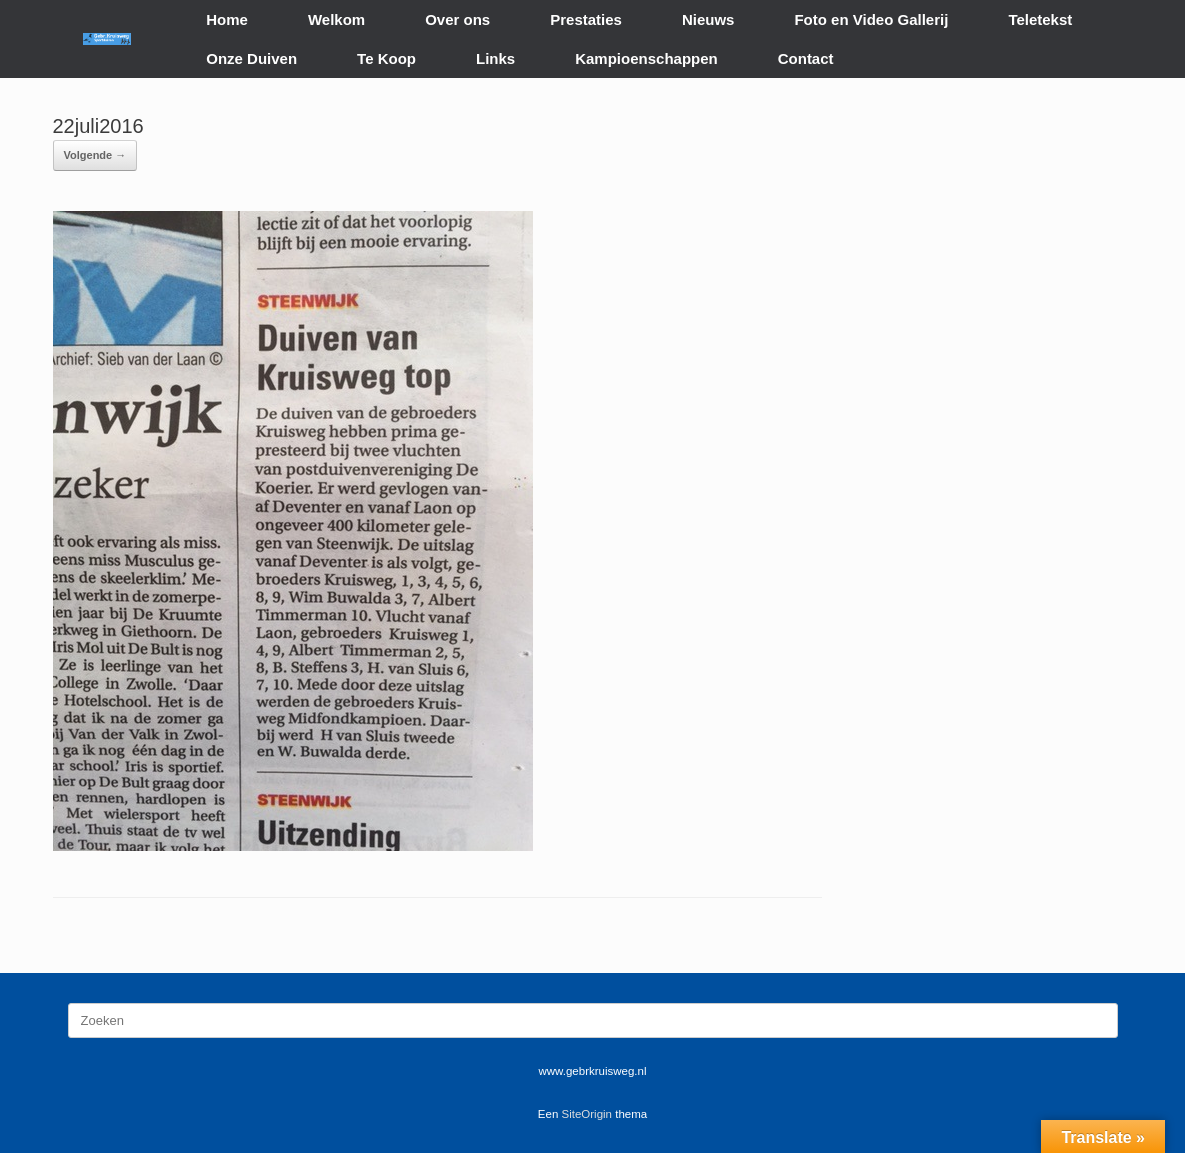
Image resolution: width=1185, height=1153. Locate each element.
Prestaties (586, 19)
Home (227, 19)
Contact (806, 58)
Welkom (336, 19)
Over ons (457, 19)
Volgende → (95, 155)
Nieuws (708, 19)
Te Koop (386, 58)
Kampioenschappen (646, 58)
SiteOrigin (587, 1114)
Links (495, 58)
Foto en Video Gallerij (871, 19)
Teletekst (1040, 19)
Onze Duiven (251, 58)
